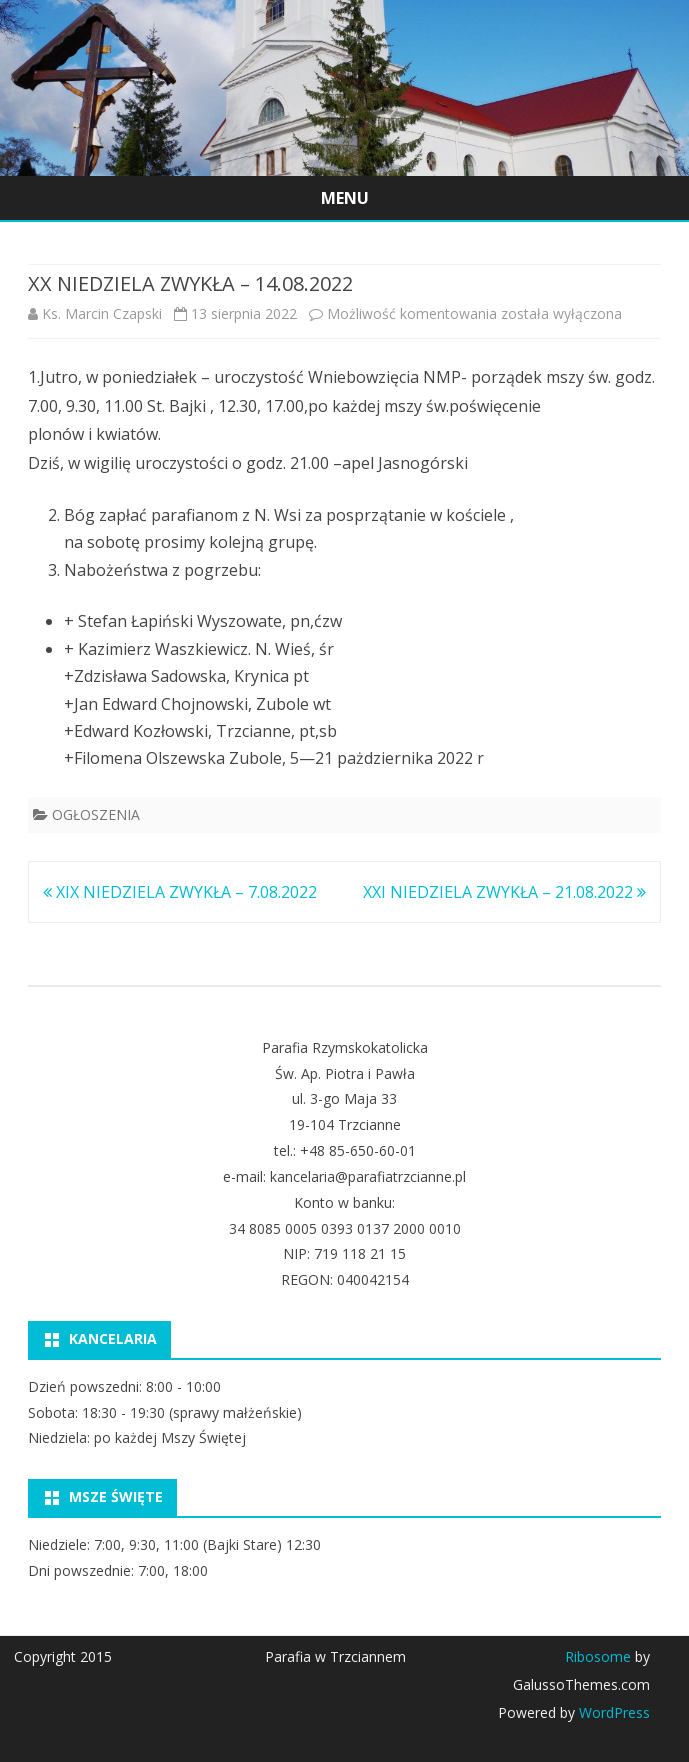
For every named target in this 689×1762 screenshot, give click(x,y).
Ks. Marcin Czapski (102, 313)
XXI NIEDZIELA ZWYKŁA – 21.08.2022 (504, 892)
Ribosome (598, 1656)
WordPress (612, 1712)
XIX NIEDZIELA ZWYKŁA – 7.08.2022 (180, 892)
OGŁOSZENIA (96, 814)
